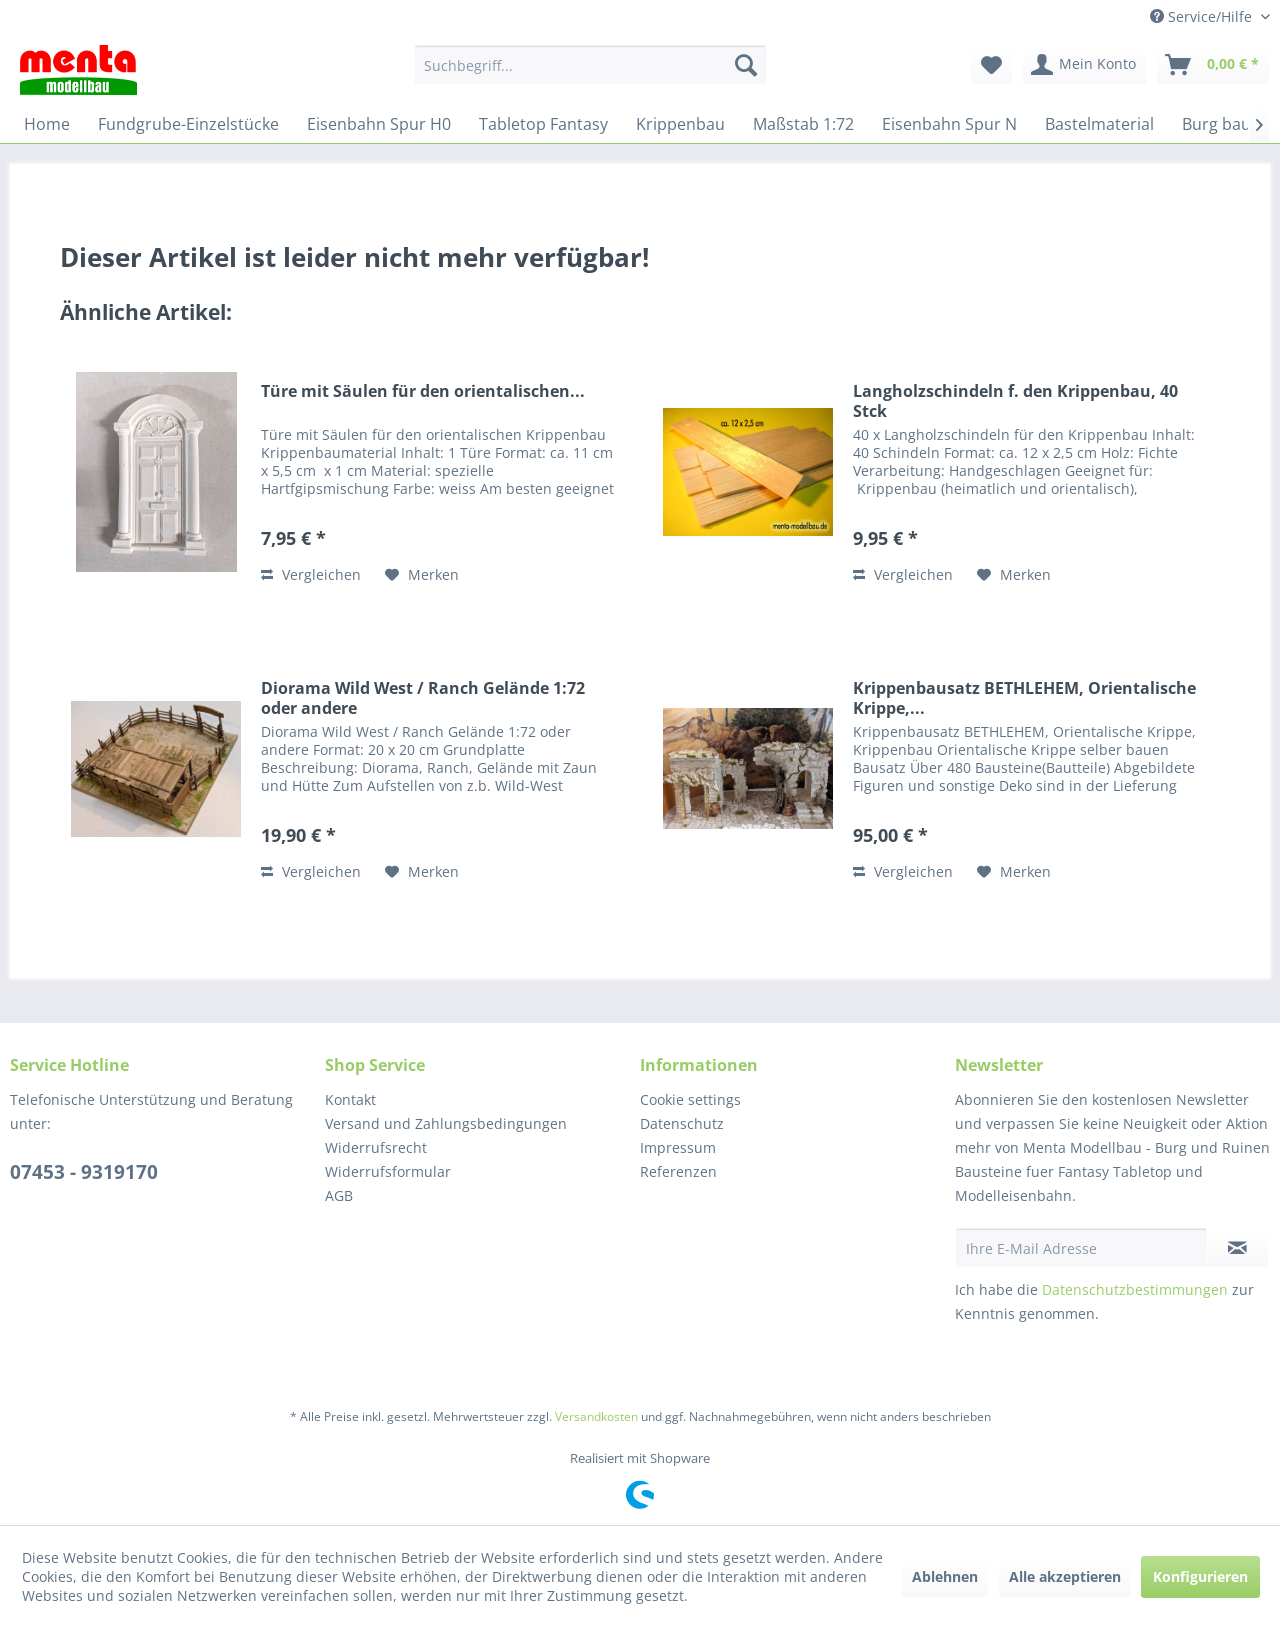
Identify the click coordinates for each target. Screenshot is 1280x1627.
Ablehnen (945, 1576)
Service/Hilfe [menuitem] (1203, 16)
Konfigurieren (1200, 1576)
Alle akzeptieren (1065, 1576)
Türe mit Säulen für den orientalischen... (423, 391)
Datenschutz (682, 1123)
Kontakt (350, 1099)
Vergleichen (311, 574)
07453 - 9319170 (84, 1172)
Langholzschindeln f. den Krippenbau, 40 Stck (1015, 401)
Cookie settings (690, 1099)
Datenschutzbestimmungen (1135, 1289)
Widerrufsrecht (376, 1147)
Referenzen (678, 1171)
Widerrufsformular (388, 1171)
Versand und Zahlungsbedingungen (446, 1123)
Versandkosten (596, 1416)
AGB (339, 1195)
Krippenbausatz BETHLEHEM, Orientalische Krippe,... (1024, 698)
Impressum (678, 1147)
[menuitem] (590, 65)
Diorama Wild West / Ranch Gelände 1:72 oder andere (423, 698)
